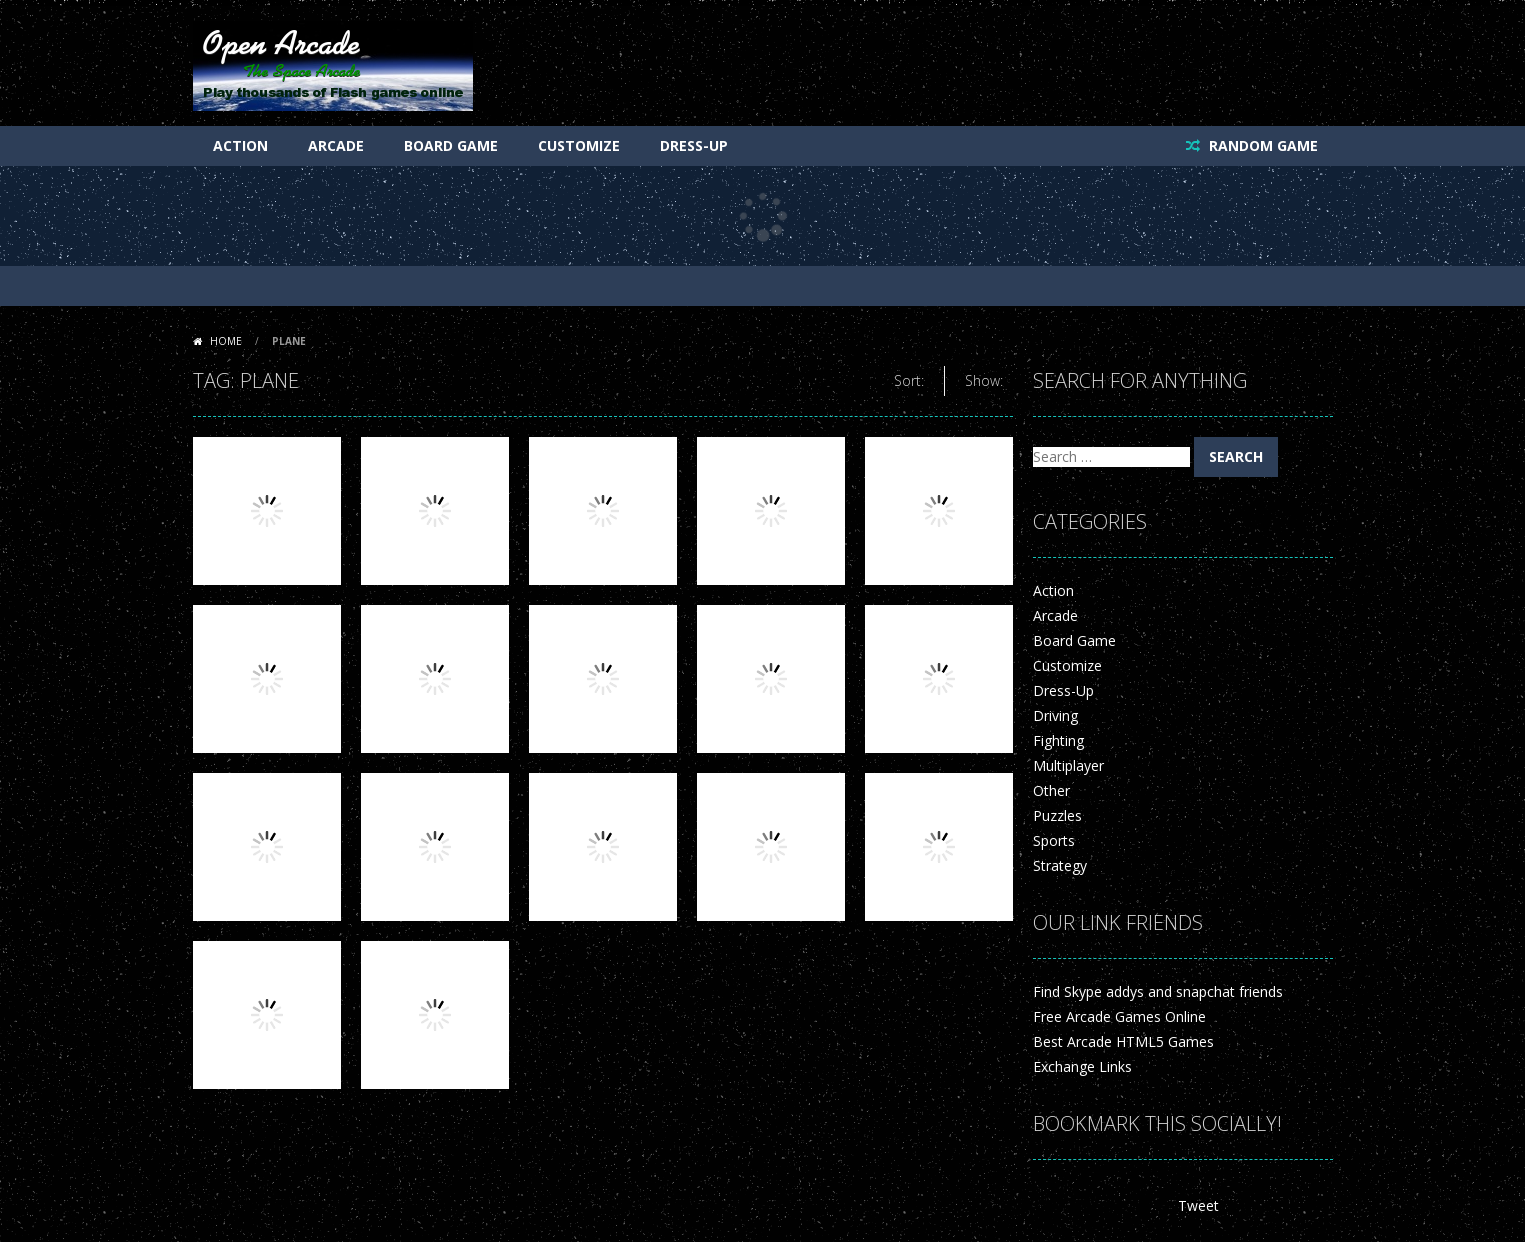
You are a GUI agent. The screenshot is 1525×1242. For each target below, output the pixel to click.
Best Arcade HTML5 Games (1123, 1041)
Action (240, 145)
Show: (984, 380)
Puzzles (1057, 815)
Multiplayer (1068, 765)
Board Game (451, 145)
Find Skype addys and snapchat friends (1158, 991)
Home (226, 341)
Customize (579, 145)
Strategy (1060, 865)
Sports (1054, 840)
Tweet (1198, 1205)
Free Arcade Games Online (1119, 1016)
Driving (1055, 715)
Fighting (1058, 740)
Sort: (909, 380)
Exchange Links (1082, 1066)
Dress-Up (694, 145)
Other (1051, 790)
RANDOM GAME (1261, 145)
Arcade (336, 145)
